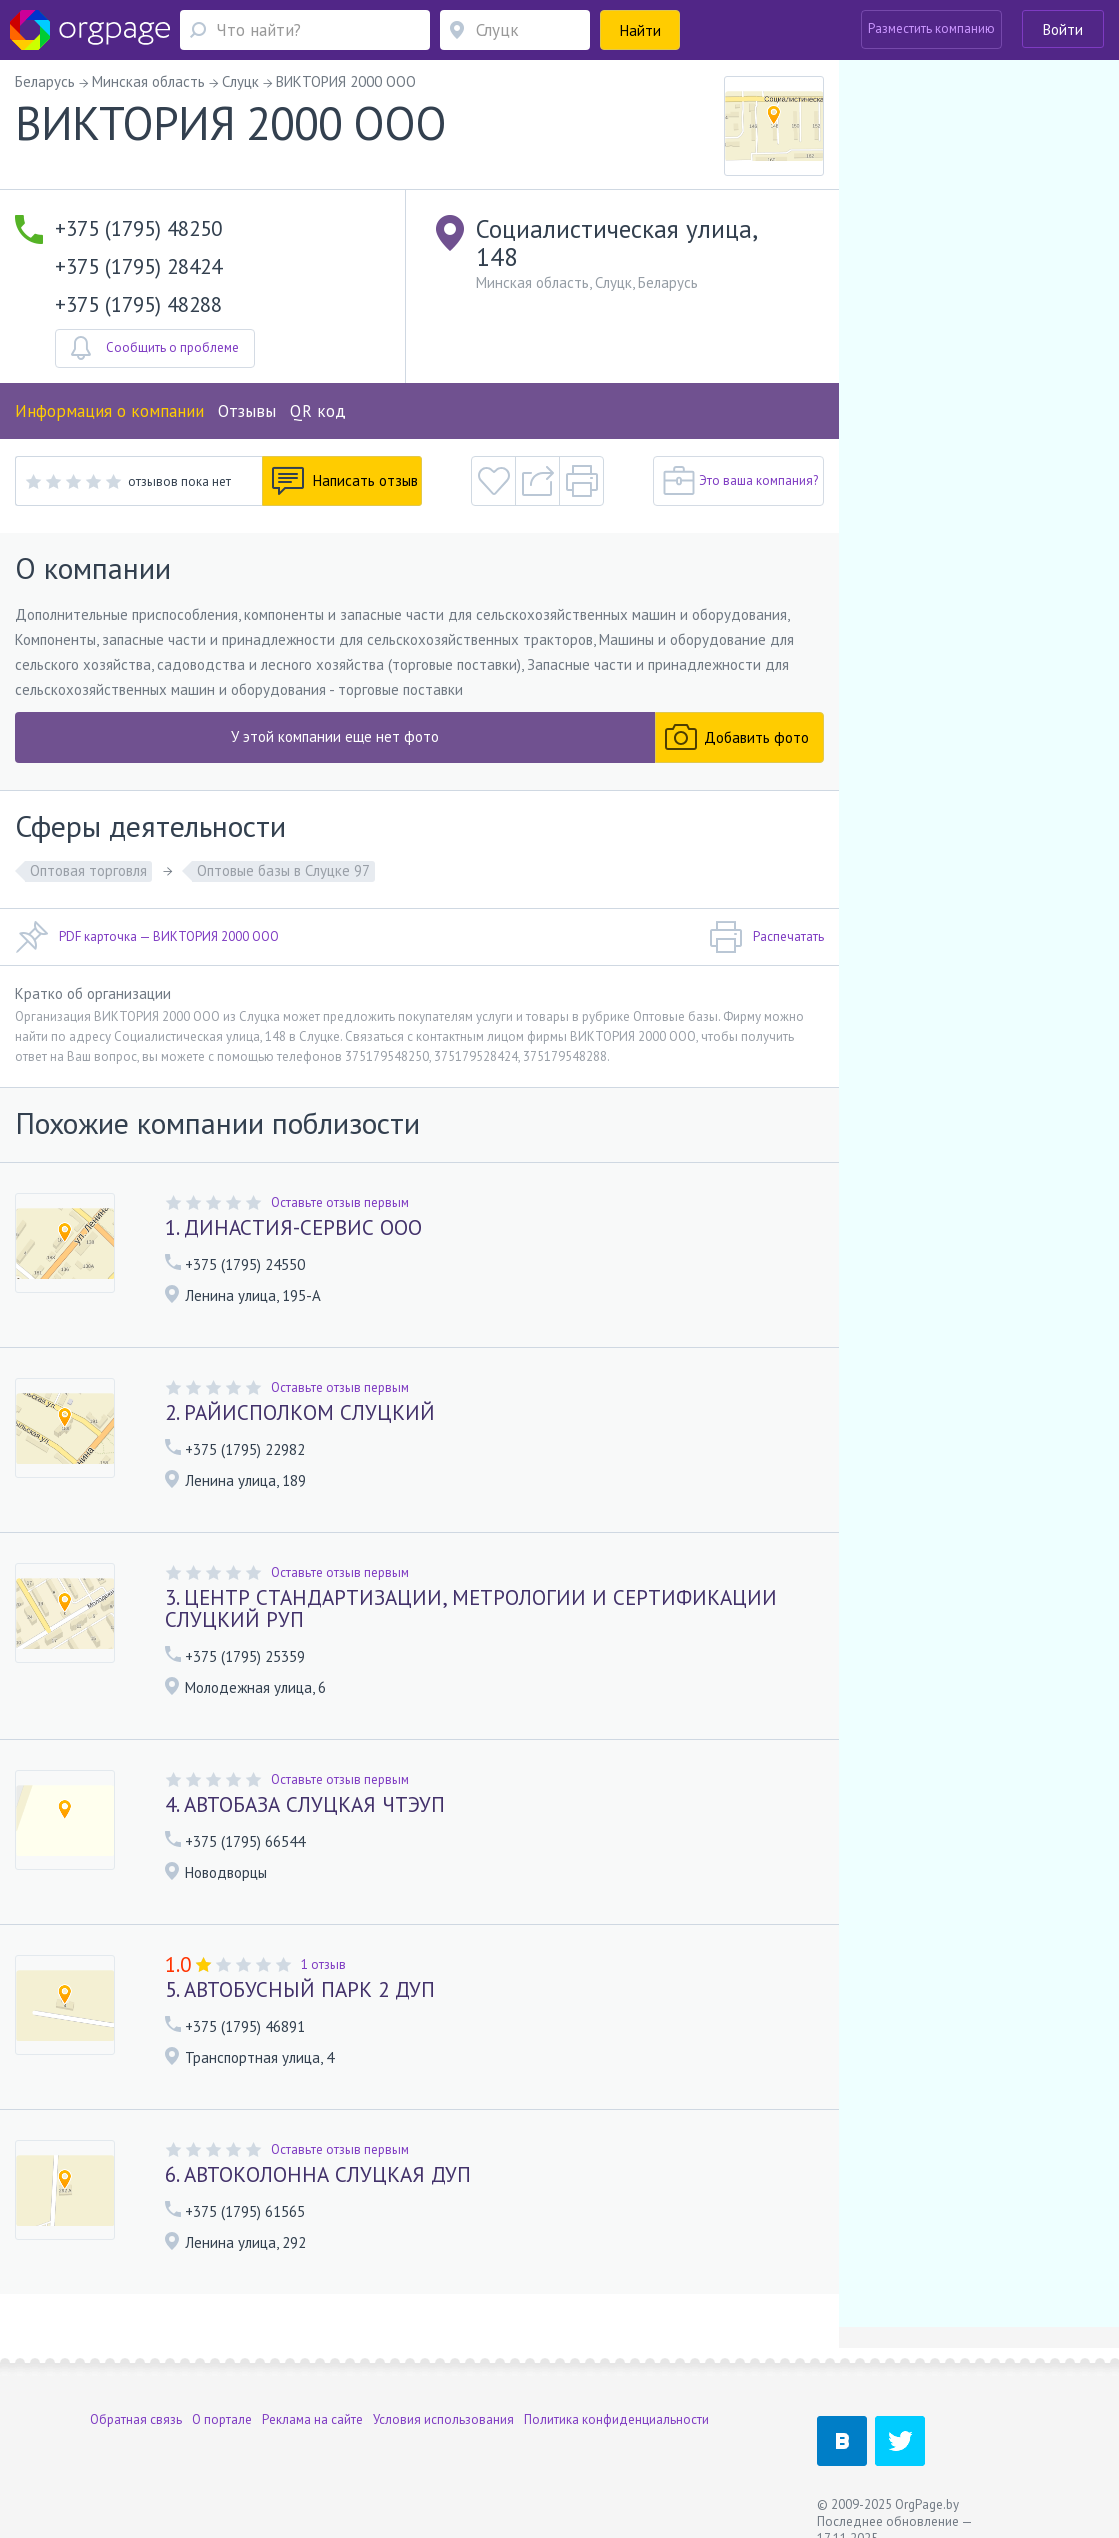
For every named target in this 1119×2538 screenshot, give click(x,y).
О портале (222, 2419)
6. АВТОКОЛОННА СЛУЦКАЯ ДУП (318, 2174)
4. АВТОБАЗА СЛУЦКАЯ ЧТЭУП (305, 1804)
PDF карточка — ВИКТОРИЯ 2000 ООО (147, 937)
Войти (1063, 29)
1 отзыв (323, 1964)
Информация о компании (109, 411)
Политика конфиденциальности (616, 2419)
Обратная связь (136, 2419)
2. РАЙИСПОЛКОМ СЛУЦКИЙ (300, 1412)
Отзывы (247, 411)
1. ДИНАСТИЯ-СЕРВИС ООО (293, 1227)
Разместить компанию (931, 28)
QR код (318, 411)
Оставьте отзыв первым (340, 1202)
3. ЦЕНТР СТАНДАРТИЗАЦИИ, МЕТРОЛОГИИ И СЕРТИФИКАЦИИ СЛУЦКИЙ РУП (471, 1608)
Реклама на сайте (312, 2419)
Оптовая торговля (88, 870)
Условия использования (443, 2419)
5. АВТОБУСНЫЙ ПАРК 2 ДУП (300, 1989)
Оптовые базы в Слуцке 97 (283, 870)
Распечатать (766, 937)
